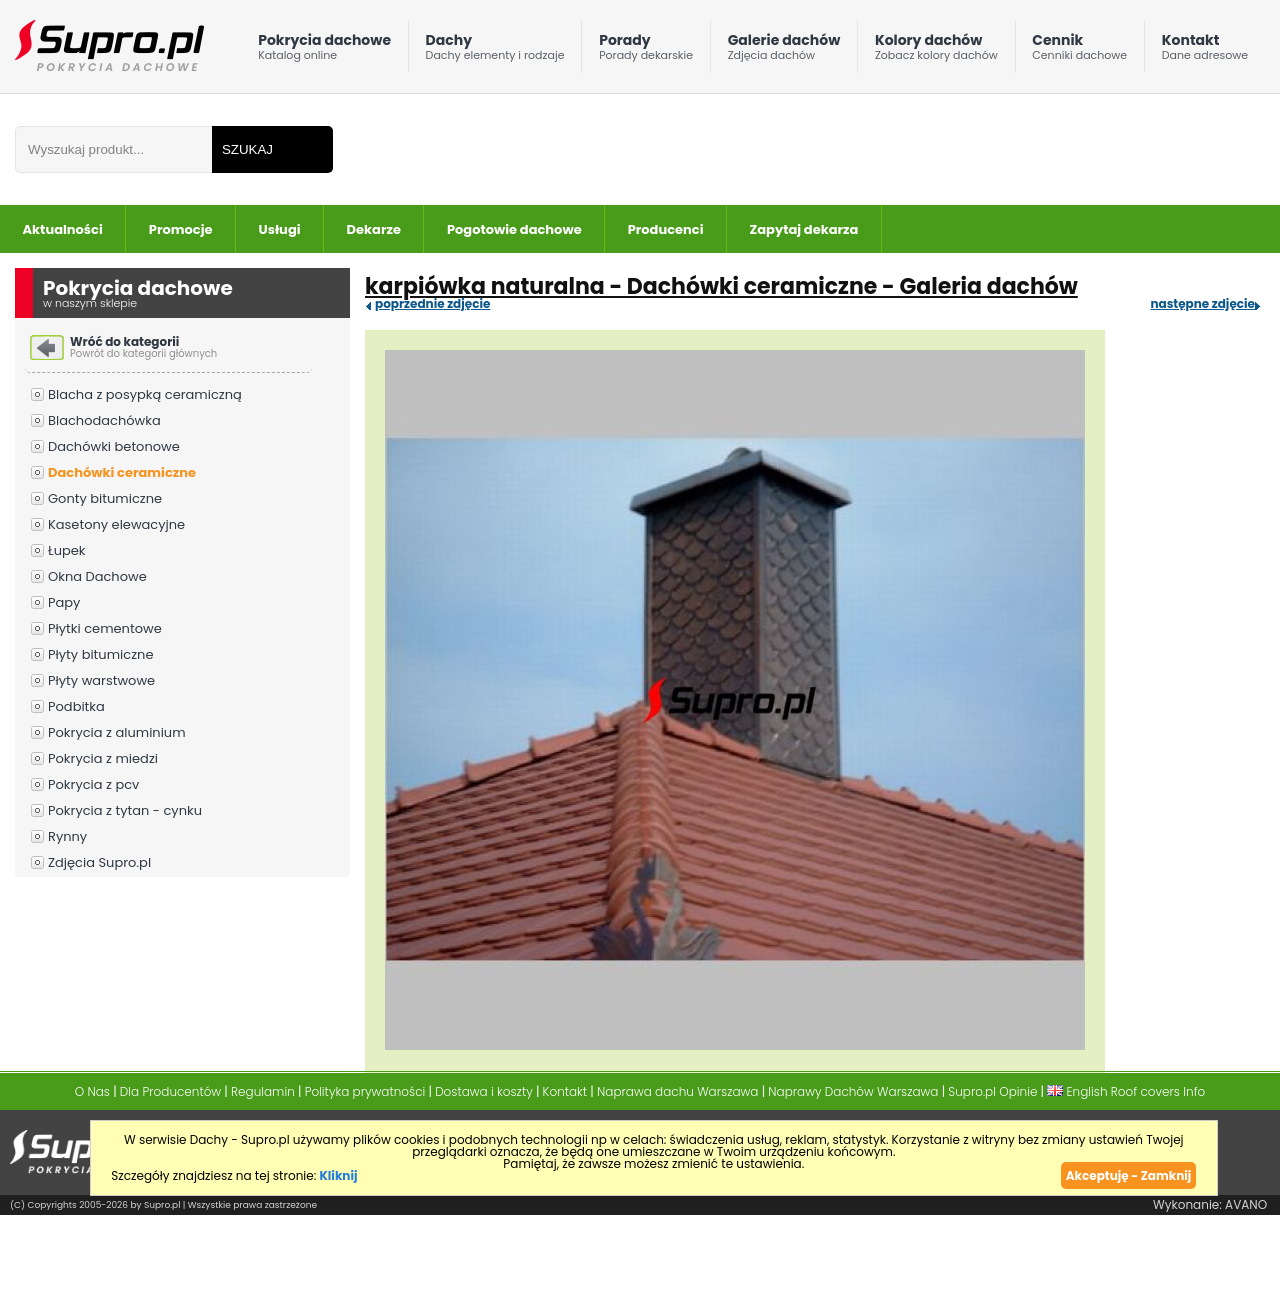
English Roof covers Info (1126, 1091)
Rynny (67, 836)
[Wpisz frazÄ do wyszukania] (113, 149)
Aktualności (63, 229)
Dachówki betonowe (114, 446)
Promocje (181, 229)
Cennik (1079, 51)
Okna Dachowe (97, 576)
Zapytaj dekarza (804, 229)
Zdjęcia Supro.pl (99, 862)
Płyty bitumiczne (100, 654)
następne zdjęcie (1202, 304)
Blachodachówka (104, 420)
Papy (64, 602)
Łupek (67, 550)
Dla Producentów (170, 1091)
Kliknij (338, 1175)
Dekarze (374, 229)
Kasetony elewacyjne (116, 524)
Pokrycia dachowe (324, 51)
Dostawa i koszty (484, 1091)
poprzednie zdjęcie (432, 304)
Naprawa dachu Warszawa (677, 1091)
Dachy (495, 51)
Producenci (666, 229)
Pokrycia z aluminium (117, 732)
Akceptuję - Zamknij (1129, 1175)
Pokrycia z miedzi (103, 758)
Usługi (280, 229)
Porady (646, 51)
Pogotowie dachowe (514, 229)
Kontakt (1205, 51)
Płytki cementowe (105, 628)
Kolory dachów (936, 51)
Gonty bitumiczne (105, 498)
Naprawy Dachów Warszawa (853, 1091)
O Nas (92, 1091)
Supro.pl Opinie (992, 1091)
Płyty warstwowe (101, 680)
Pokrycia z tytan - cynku (125, 810)
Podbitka (76, 706)
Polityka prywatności (365, 1091)
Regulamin (263, 1091)
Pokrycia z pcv (93, 784)
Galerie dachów (784, 51)
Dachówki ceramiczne (122, 472)
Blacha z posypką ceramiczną (145, 394)
